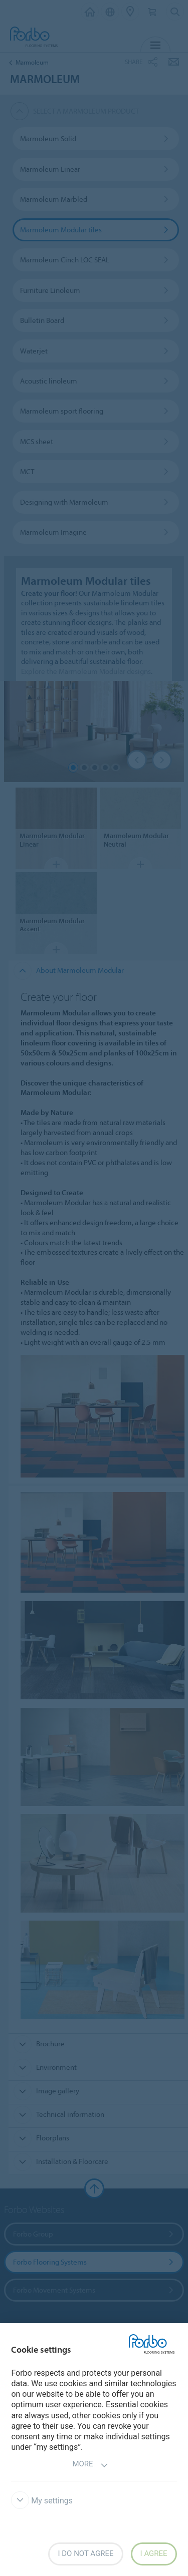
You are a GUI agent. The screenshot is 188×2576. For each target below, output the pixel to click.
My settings (42, 2500)
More (90, 2465)
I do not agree (85, 2553)
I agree (153, 2553)
